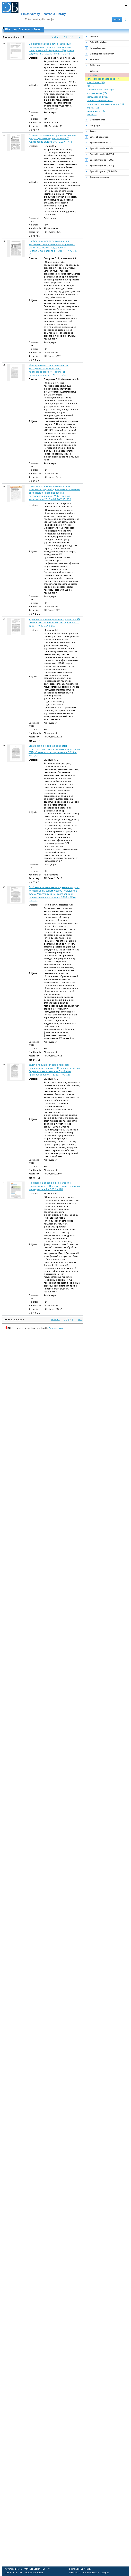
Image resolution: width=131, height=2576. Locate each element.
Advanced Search (13, 2568)
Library (46, 2568)
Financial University (81, 2568)
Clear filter (92, 75)
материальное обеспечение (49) (103, 78)
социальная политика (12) (100, 100)
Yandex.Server (56, 1328)
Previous (55, 37)
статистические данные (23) (101, 89)
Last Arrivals (11, 2572)
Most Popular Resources (31, 2572)
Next (80, 37)
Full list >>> (91, 114)
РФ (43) (90, 86)
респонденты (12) (96, 111)
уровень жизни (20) (97, 93)
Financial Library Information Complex (90, 2572)
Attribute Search (32, 2568)
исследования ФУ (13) (98, 96)
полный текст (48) (96, 82)
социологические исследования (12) (105, 104)
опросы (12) (93, 107)
